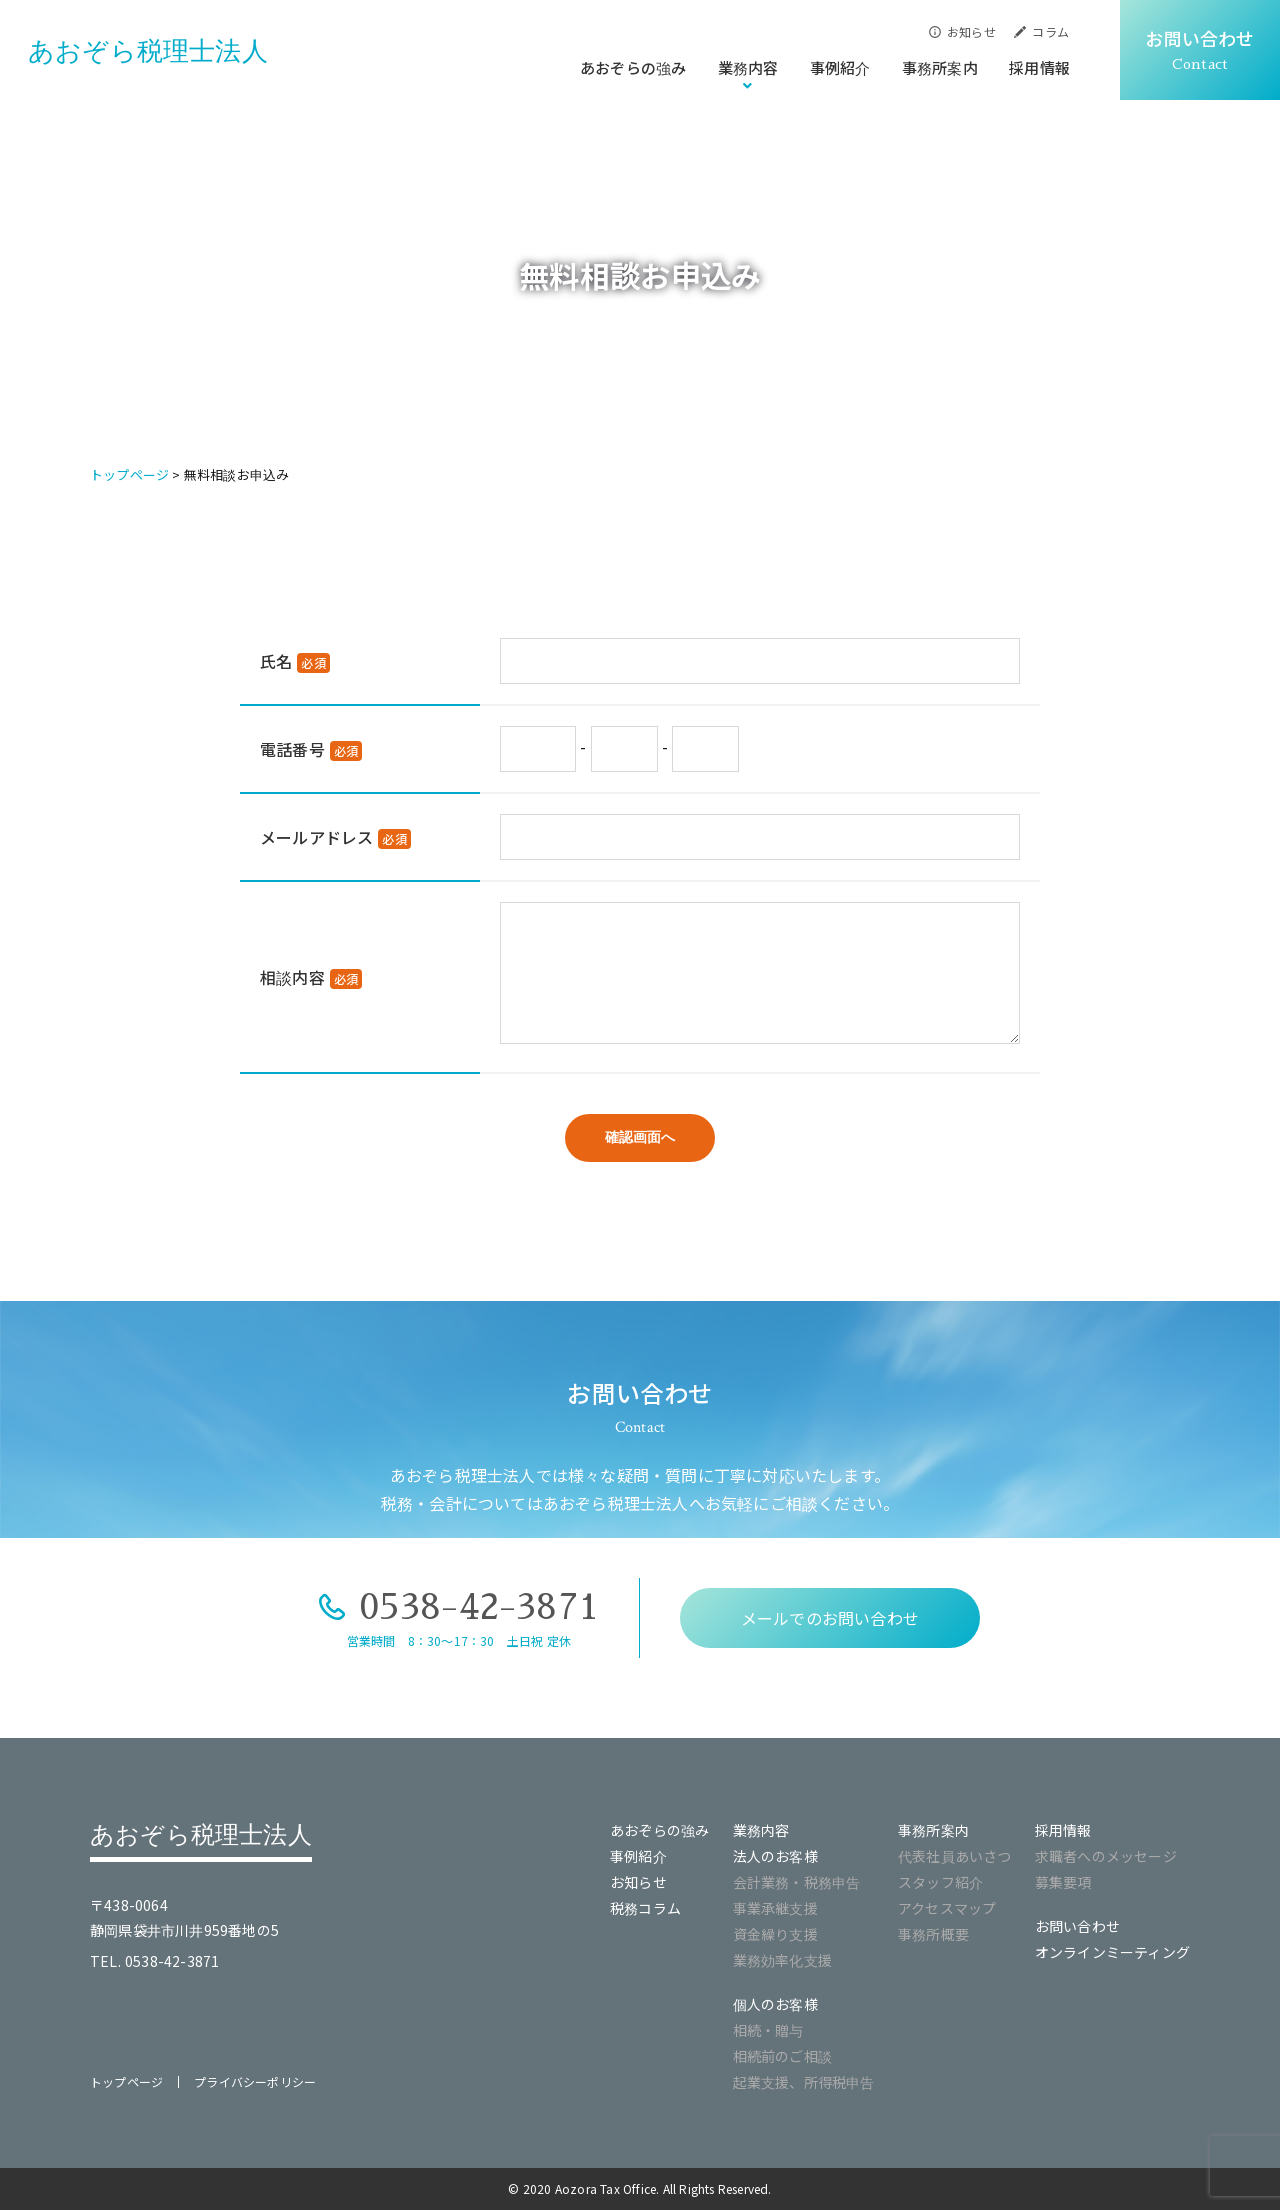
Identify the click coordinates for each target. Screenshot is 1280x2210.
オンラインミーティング (1112, 1952)
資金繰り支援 (775, 1934)
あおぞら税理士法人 (148, 51)
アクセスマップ (947, 1908)
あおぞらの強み (633, 67)
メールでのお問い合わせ (830, 1618)
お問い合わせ (1077, 1926)
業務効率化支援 (782, 1960)
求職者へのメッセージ (1106, 1856)
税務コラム (645, 1908)
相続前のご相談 (782, 2056)
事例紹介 (840, 67)
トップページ (126, 2081)
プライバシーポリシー (255, 2081)
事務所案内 (940, 67)
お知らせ (971, 31)
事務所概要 (933, 1934)
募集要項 (1063, 1882)
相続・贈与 (768, 2030)
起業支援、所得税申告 (804, 2082)
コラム (1050, 31)
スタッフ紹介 (940, 1882)
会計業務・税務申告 (797, 1882)
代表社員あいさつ (955, 1856)
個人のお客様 (775, 2004)
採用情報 (1039, 67)
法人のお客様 (775, 1856)
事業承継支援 (775, 1908)
